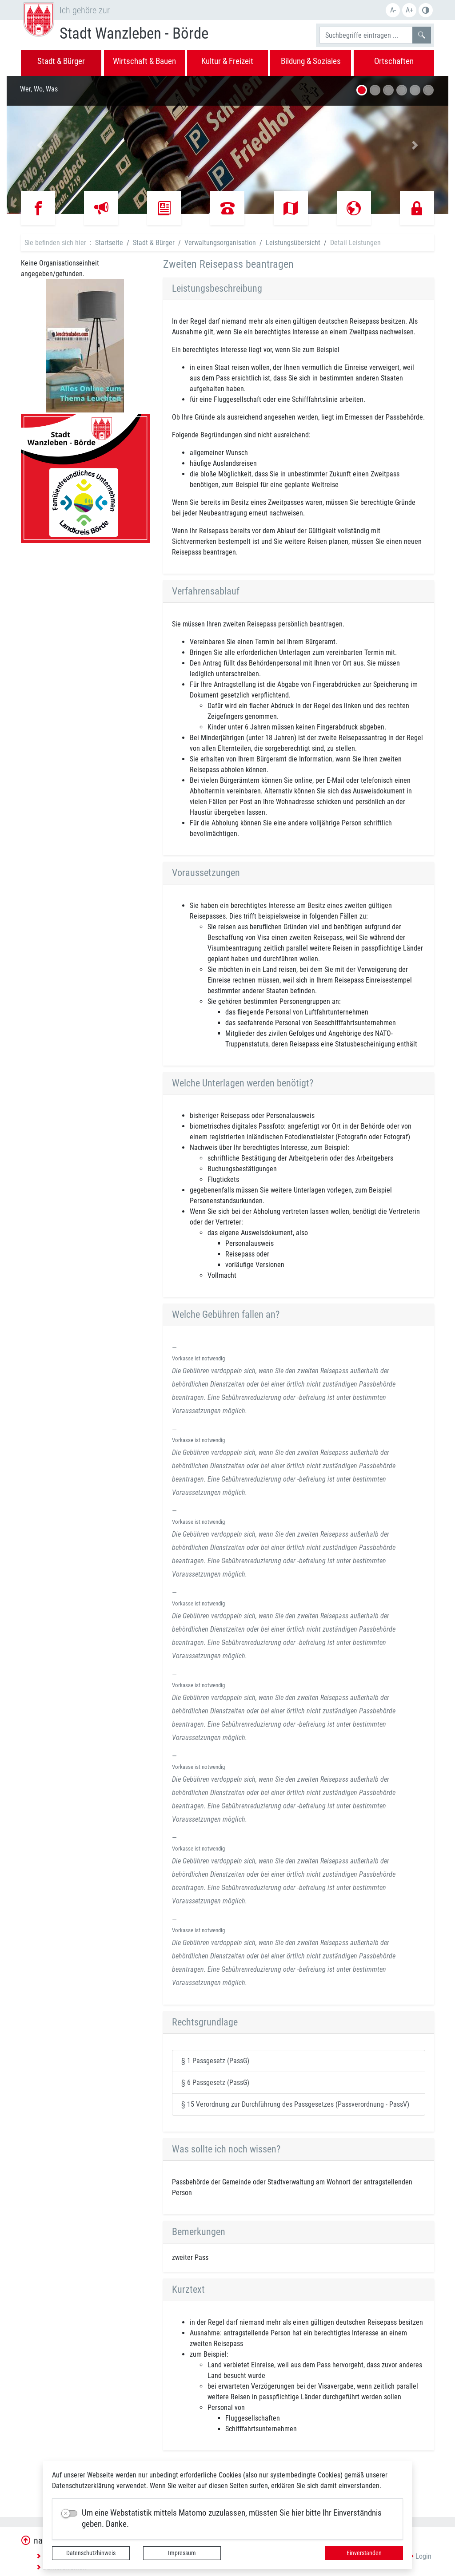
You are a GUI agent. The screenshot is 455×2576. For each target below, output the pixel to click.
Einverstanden (364, 2552)
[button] (40, 145)
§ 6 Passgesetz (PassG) (215, 2082)
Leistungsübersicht (293, 242)
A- (393, 10)
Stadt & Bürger (154, 242)
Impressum (182, 2552)
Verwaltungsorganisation (220, 242)
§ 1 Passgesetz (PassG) (215, 2061)
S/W (426, 10)
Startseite (109, 242)
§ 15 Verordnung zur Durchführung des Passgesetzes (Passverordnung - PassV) (295, 2104)
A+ (409, 10)
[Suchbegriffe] (366, 35)
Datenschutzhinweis (91, 2552)
